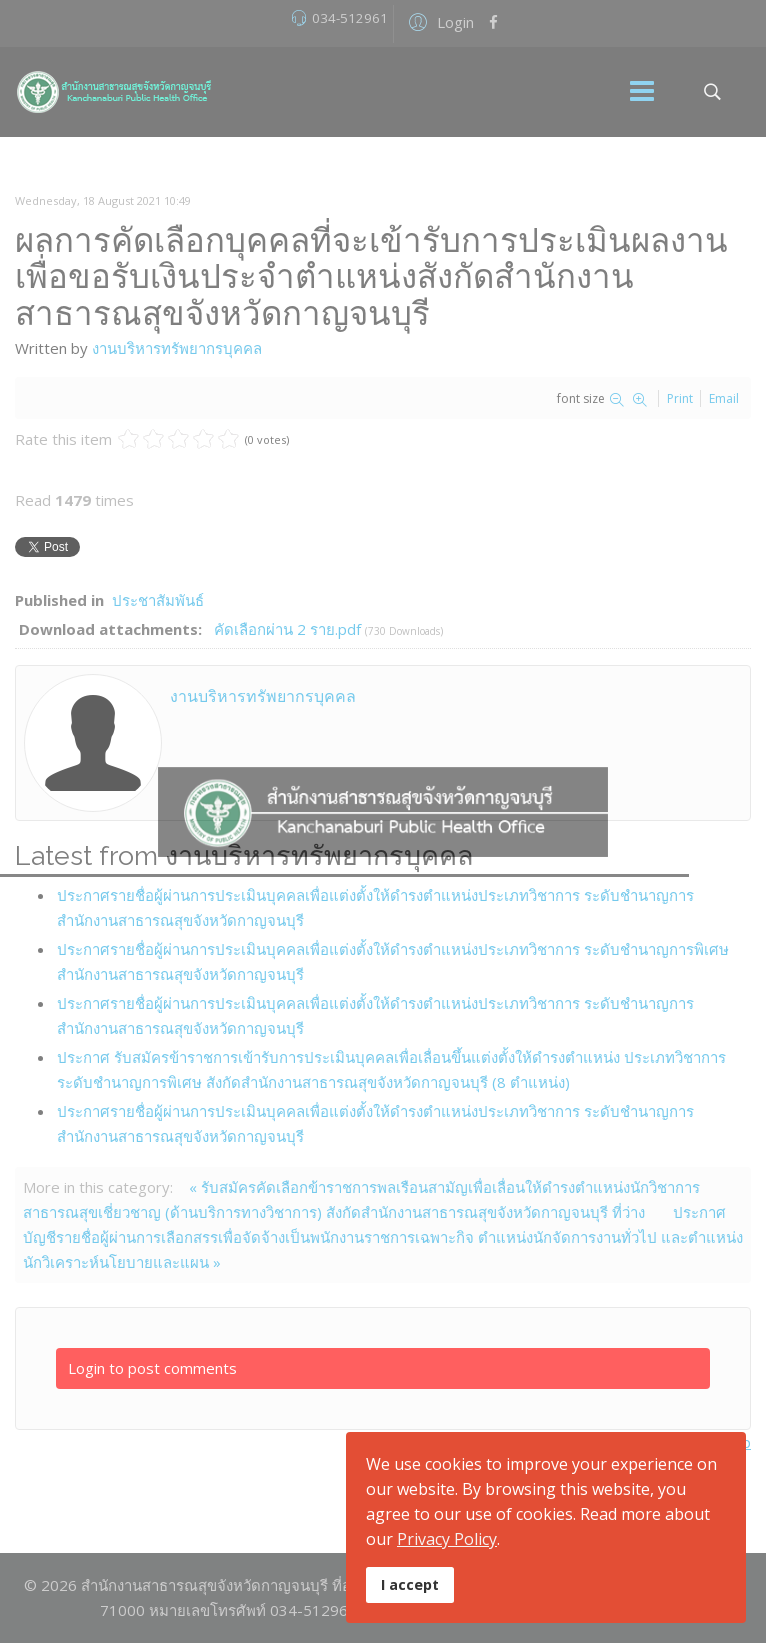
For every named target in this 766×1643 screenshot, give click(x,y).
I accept (410, 1584)
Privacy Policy (447, 1539)
